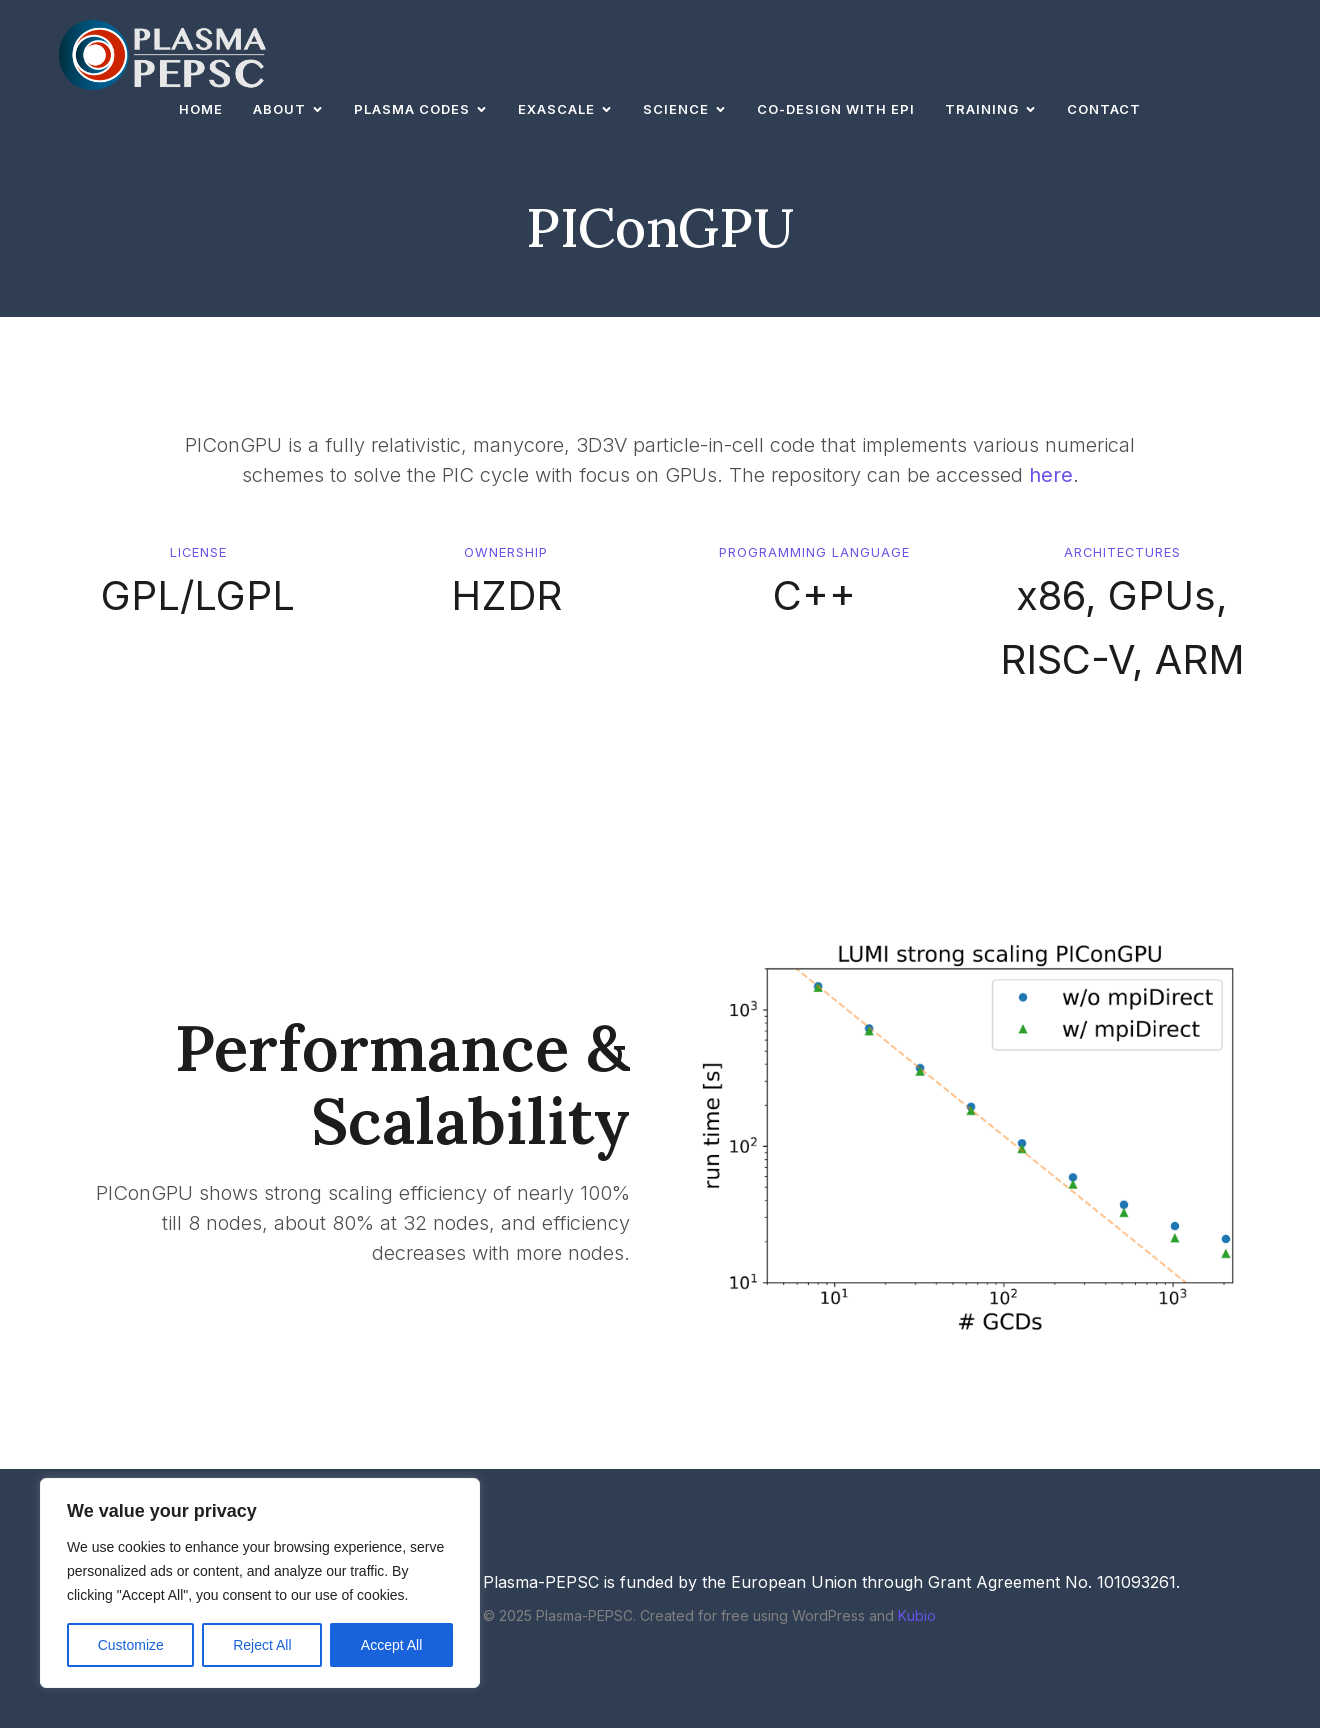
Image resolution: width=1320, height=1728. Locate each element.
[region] (260, 1583)
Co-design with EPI (836, 109)
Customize (131, 1645)
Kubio (917, 1615)
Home (201, 109)
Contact (1104, 109)
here (1051, 475)
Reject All (262, 1645)
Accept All (391, 1645)
